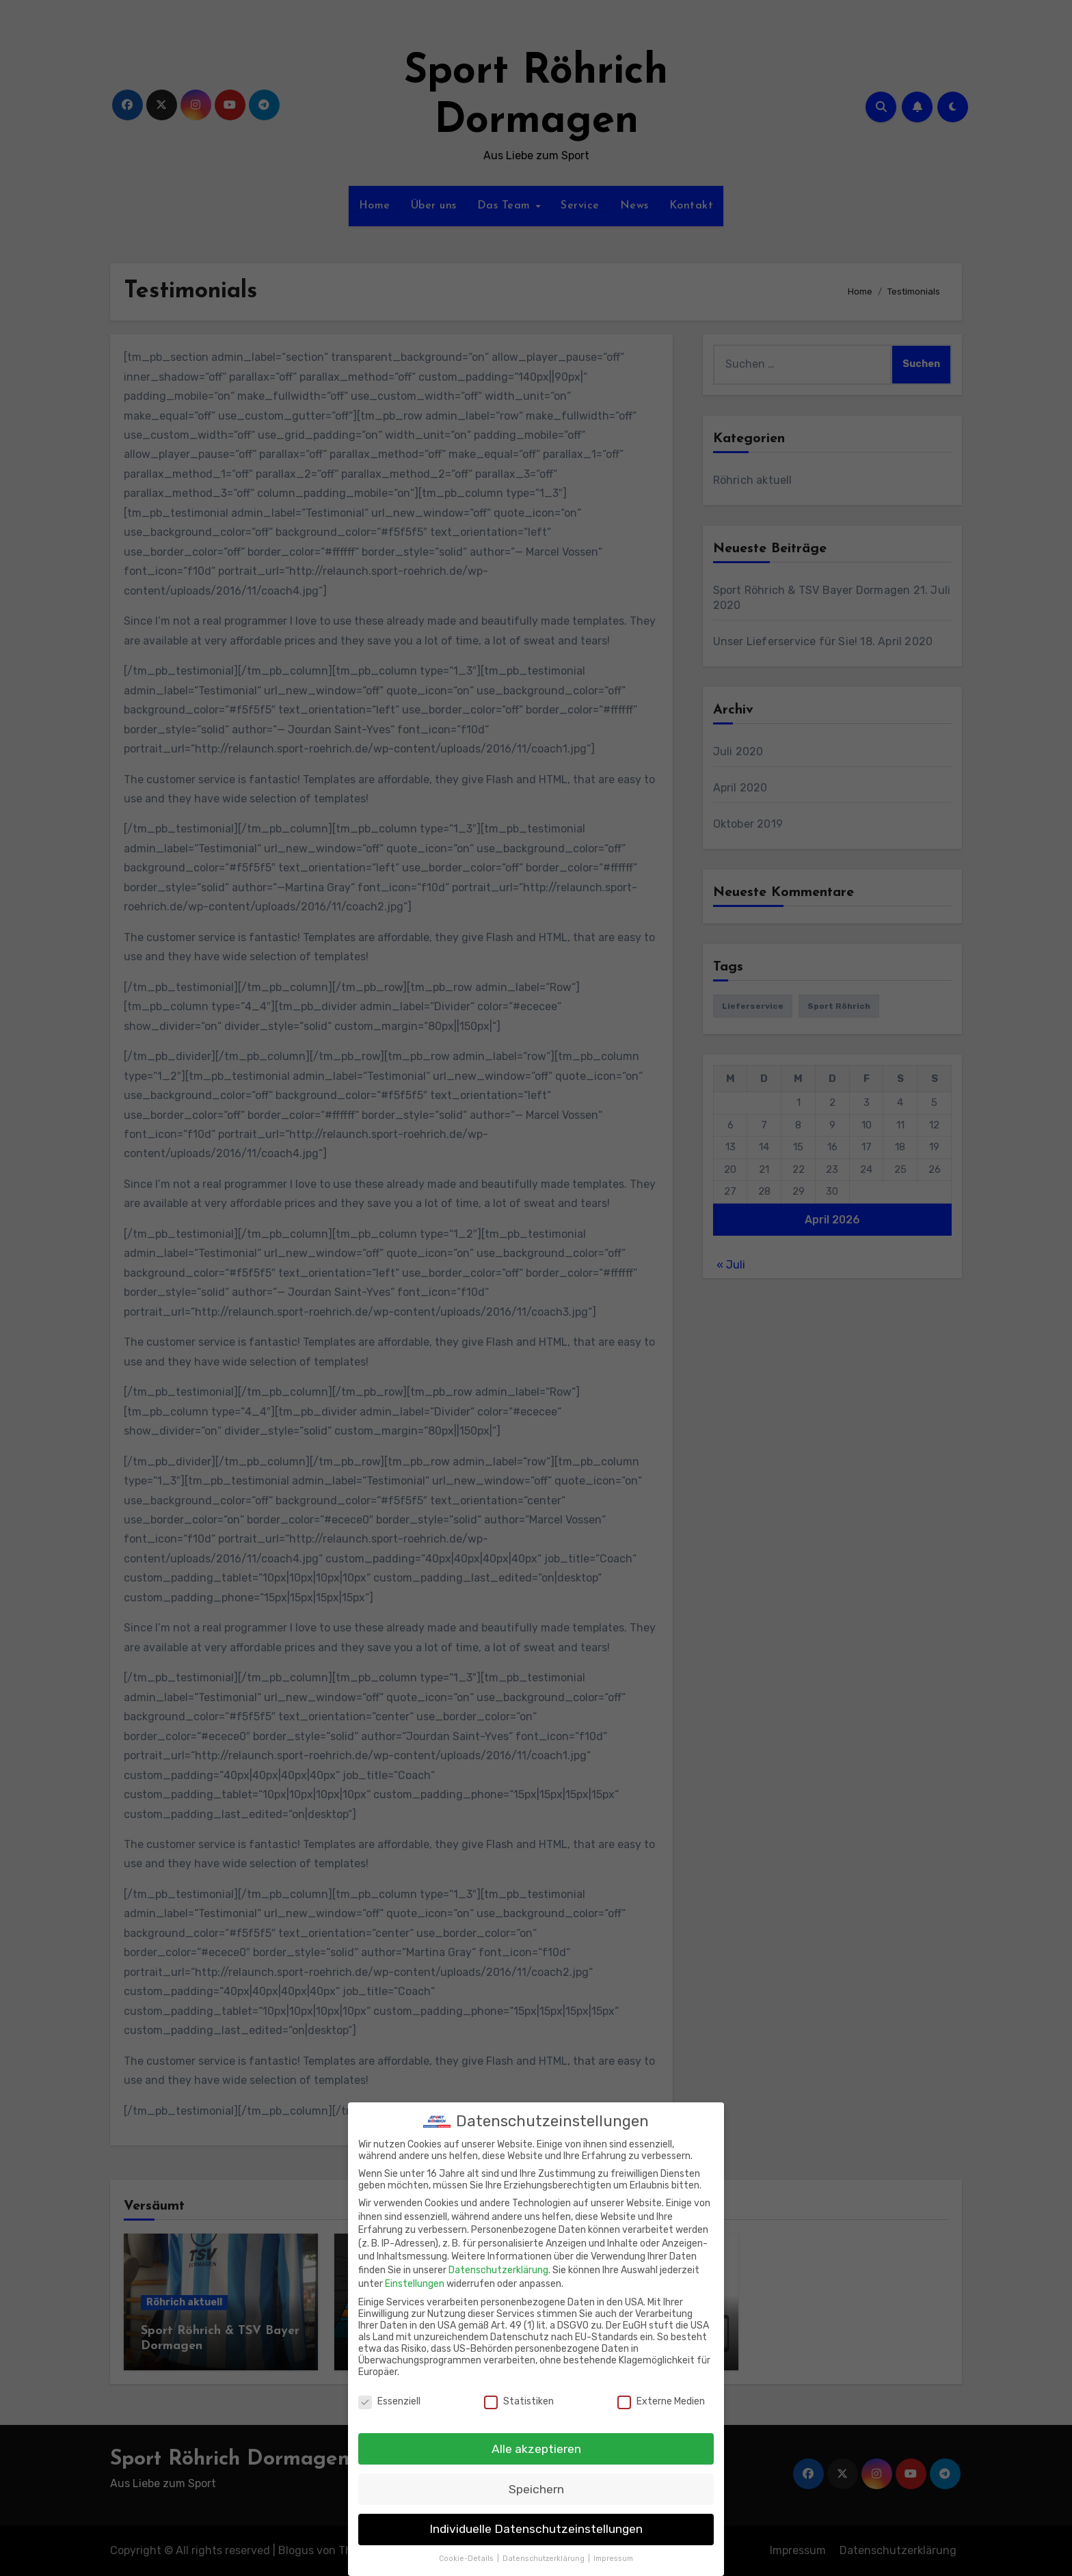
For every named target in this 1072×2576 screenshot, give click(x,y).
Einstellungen (414, 2275)
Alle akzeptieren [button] (536, 2441)
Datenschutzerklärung (498, 2262)
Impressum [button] (613, 2551)
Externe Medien (661, 2393)
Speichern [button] (536, 2481)
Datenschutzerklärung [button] (544, 2551)
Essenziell (389, 2393)
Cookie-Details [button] (467, 2551)
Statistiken (519, 2393)
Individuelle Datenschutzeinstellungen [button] (536, 2521)
